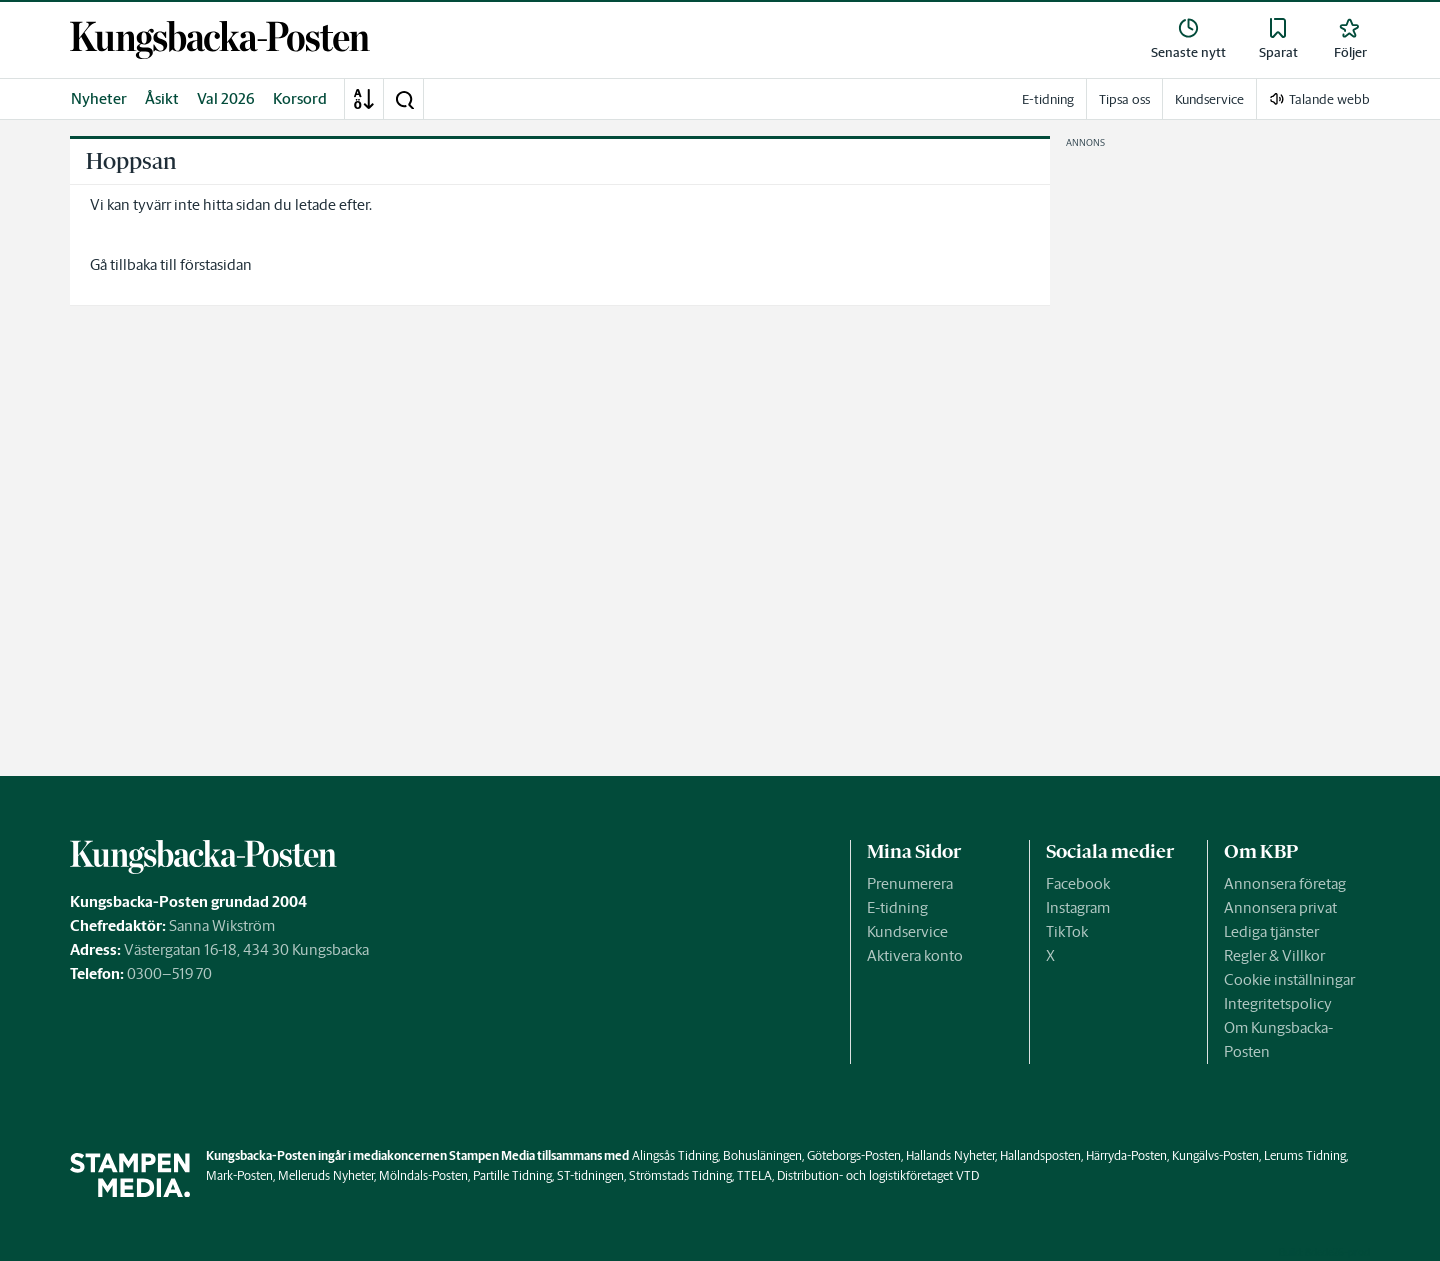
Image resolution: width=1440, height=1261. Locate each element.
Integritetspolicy (1278, 1003)
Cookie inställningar (1289, 979)
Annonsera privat (1280, 907)
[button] (404, 99)
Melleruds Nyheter (326, 1175)
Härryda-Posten (1126, 1155)
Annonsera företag (1285, 883)
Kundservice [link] (1209, 99)
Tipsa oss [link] (1124, 99)
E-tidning (897, 907)
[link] (220, 40)
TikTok (1067, 931)
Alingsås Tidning (675, 1155)
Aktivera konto (915, 955)
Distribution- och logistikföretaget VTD (878, 1175)
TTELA (754, 1175)
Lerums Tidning (1305, 1155)
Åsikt (162, 98)
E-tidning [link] (1048, 99)
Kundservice (907, 931)
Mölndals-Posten (423, 1175)
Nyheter (99, 98)
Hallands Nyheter (950, 1155)
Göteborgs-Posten (854, 1155)
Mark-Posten (239, 1175)
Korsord (300, 98)
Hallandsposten (1040, 1155)
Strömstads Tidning (680, 1175)
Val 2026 (226, 98)
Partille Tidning (512, 1175)
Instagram (1078, 907)
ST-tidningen (590, 1175)
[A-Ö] (364, 99)
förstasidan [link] (216, 264)
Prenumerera (910, 883)
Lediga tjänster (1271, 931)
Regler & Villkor (1274, 955)
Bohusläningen (762, 1155)
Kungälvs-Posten (1215, 1155)
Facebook (1078, 883)
